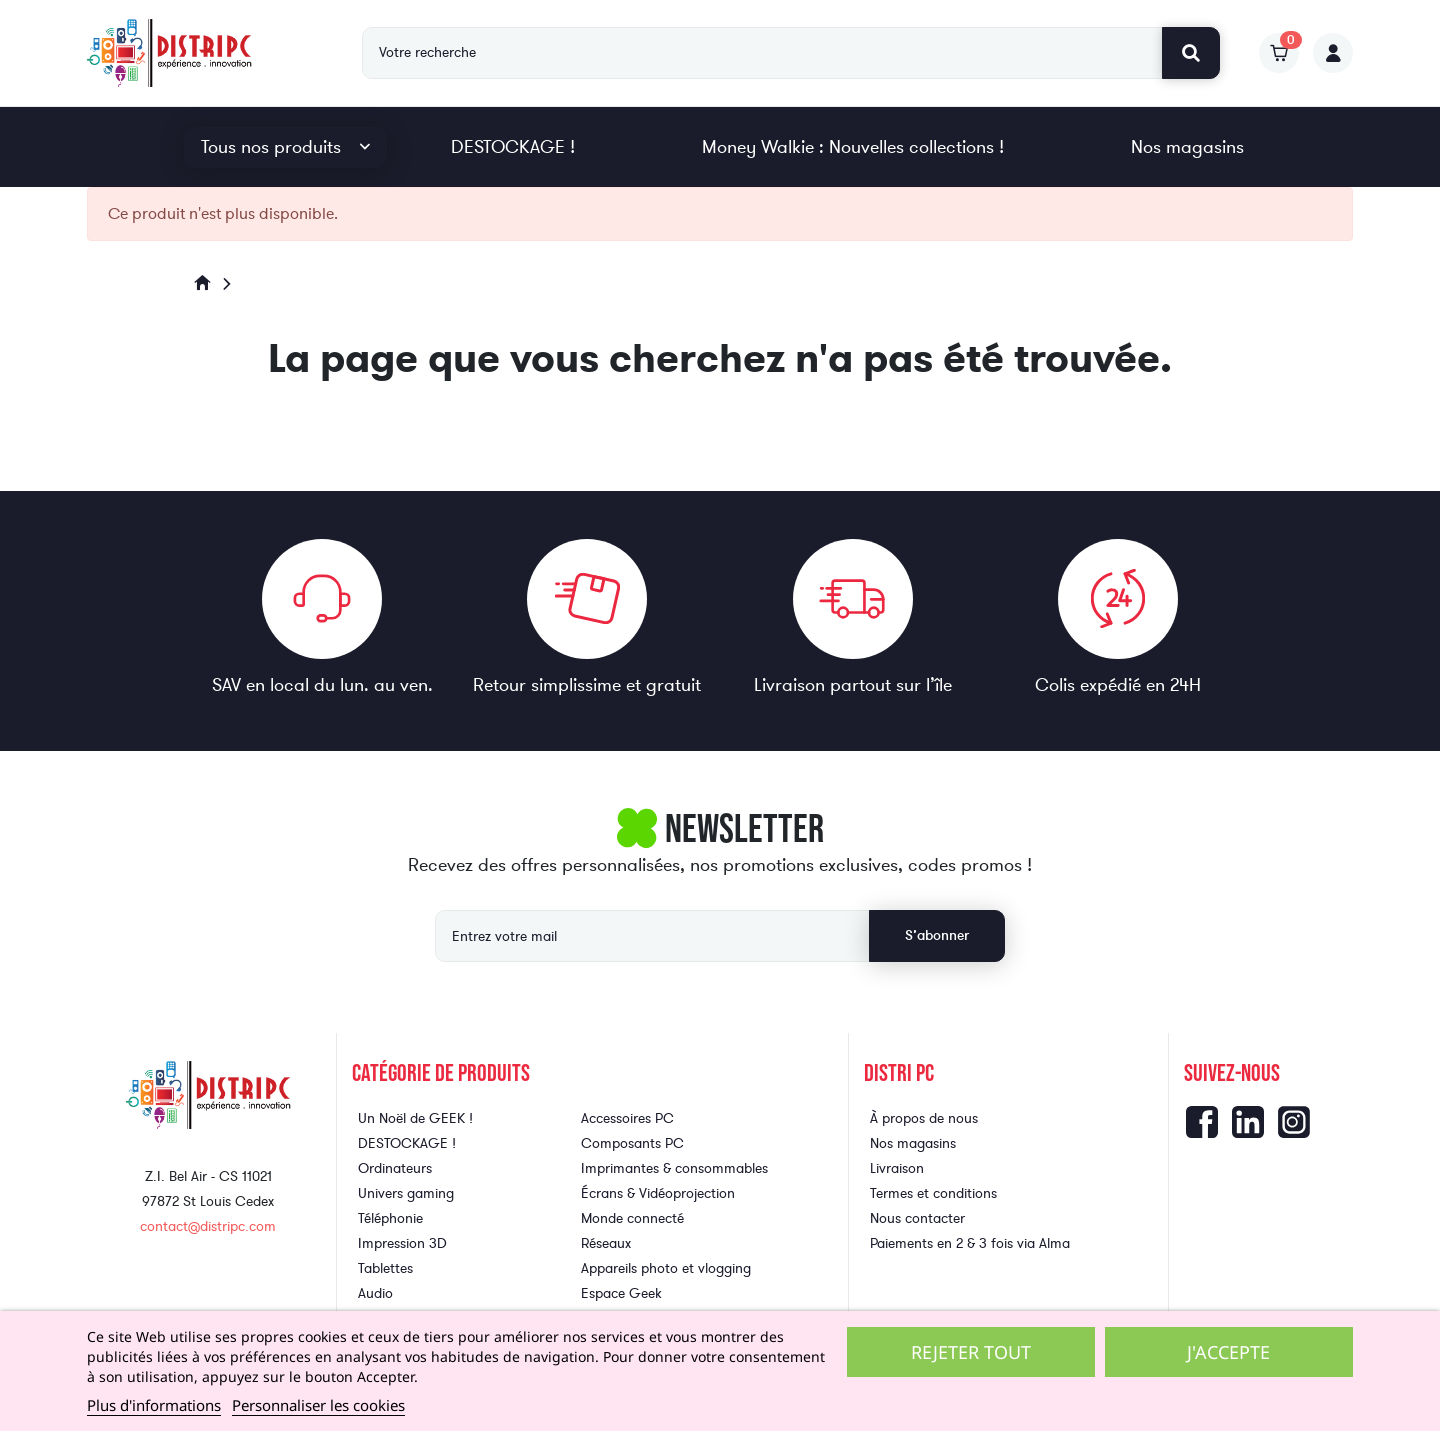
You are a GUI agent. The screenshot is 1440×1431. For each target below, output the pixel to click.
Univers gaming (406, 1193)
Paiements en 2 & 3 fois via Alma (970, 1243)
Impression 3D (402, 1243)
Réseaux (606, 1243)
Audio (375, 1293)
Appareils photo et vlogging (666, 1268)
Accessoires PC (627, 1118)
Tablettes (385, 1268)
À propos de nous (924, 1118)
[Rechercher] (762, 53)
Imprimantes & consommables (674, 1168)
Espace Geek (621, 1293)
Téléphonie (390, 1218)
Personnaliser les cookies (318, 1405)
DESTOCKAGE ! (513, 147)
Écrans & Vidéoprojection (658, 1193)
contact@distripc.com (208, 1226)
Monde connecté (632, 1218)
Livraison (897, 1168)
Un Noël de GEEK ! (415, 1118)
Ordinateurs (395, 1168)
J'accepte (1228, 1352)
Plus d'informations (154, 1405)
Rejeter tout (971, 1352)
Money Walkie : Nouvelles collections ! (853, 147)
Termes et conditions (933, 1193)
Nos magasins (1187, 147)
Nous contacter (917, 1218)
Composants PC (632, 1143)
